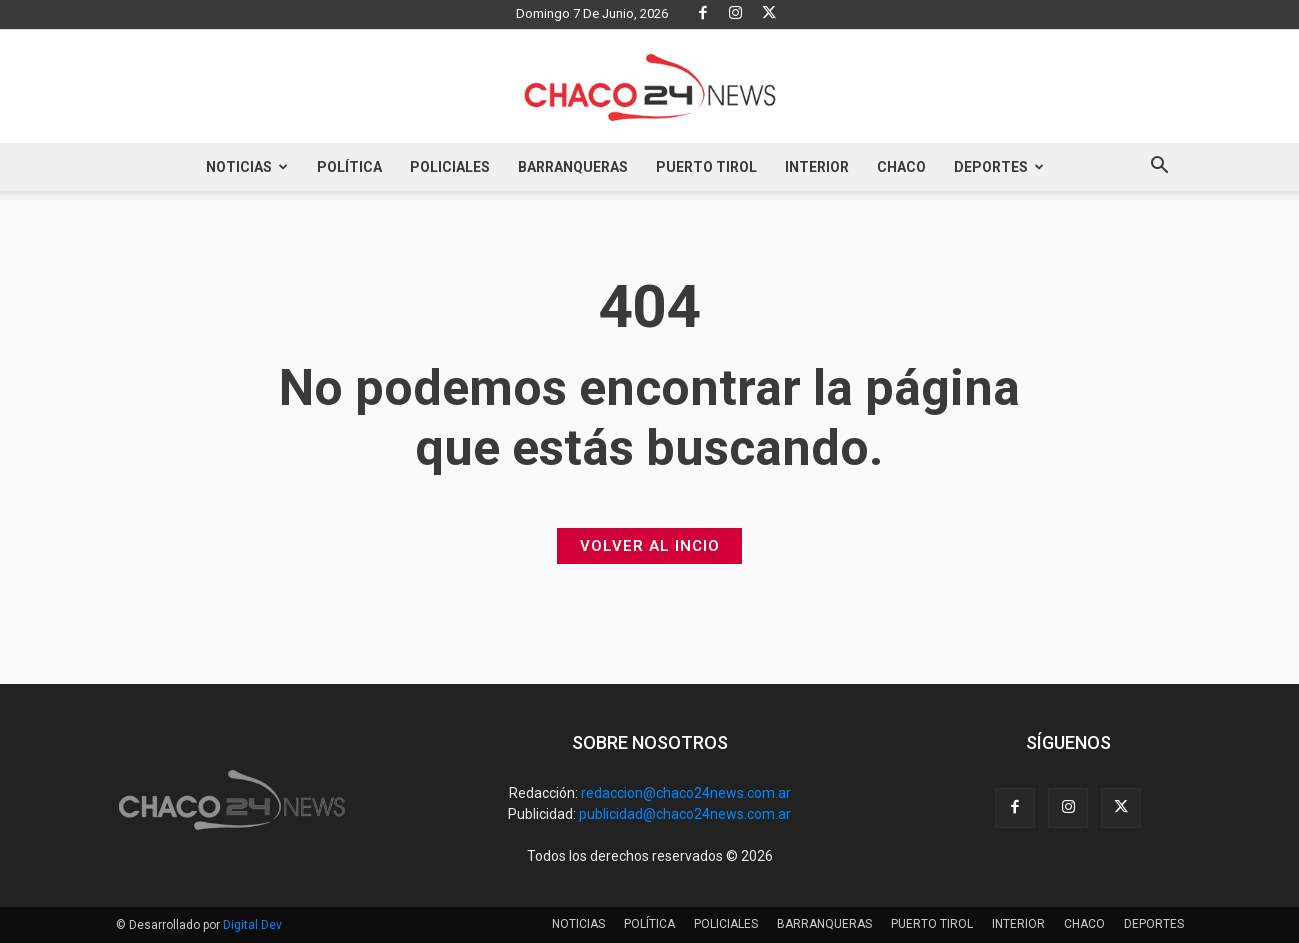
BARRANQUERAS (573, 167)
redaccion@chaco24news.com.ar (686, 793)
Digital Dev (252, 925)
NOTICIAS (247, 167)
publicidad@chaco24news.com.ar (685, 814)
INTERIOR (817, 167)
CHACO (901, 167)
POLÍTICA (349, 167)
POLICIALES (450, 167)
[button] (1160, 168)
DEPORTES (999, 167)
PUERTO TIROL (706, 167)
